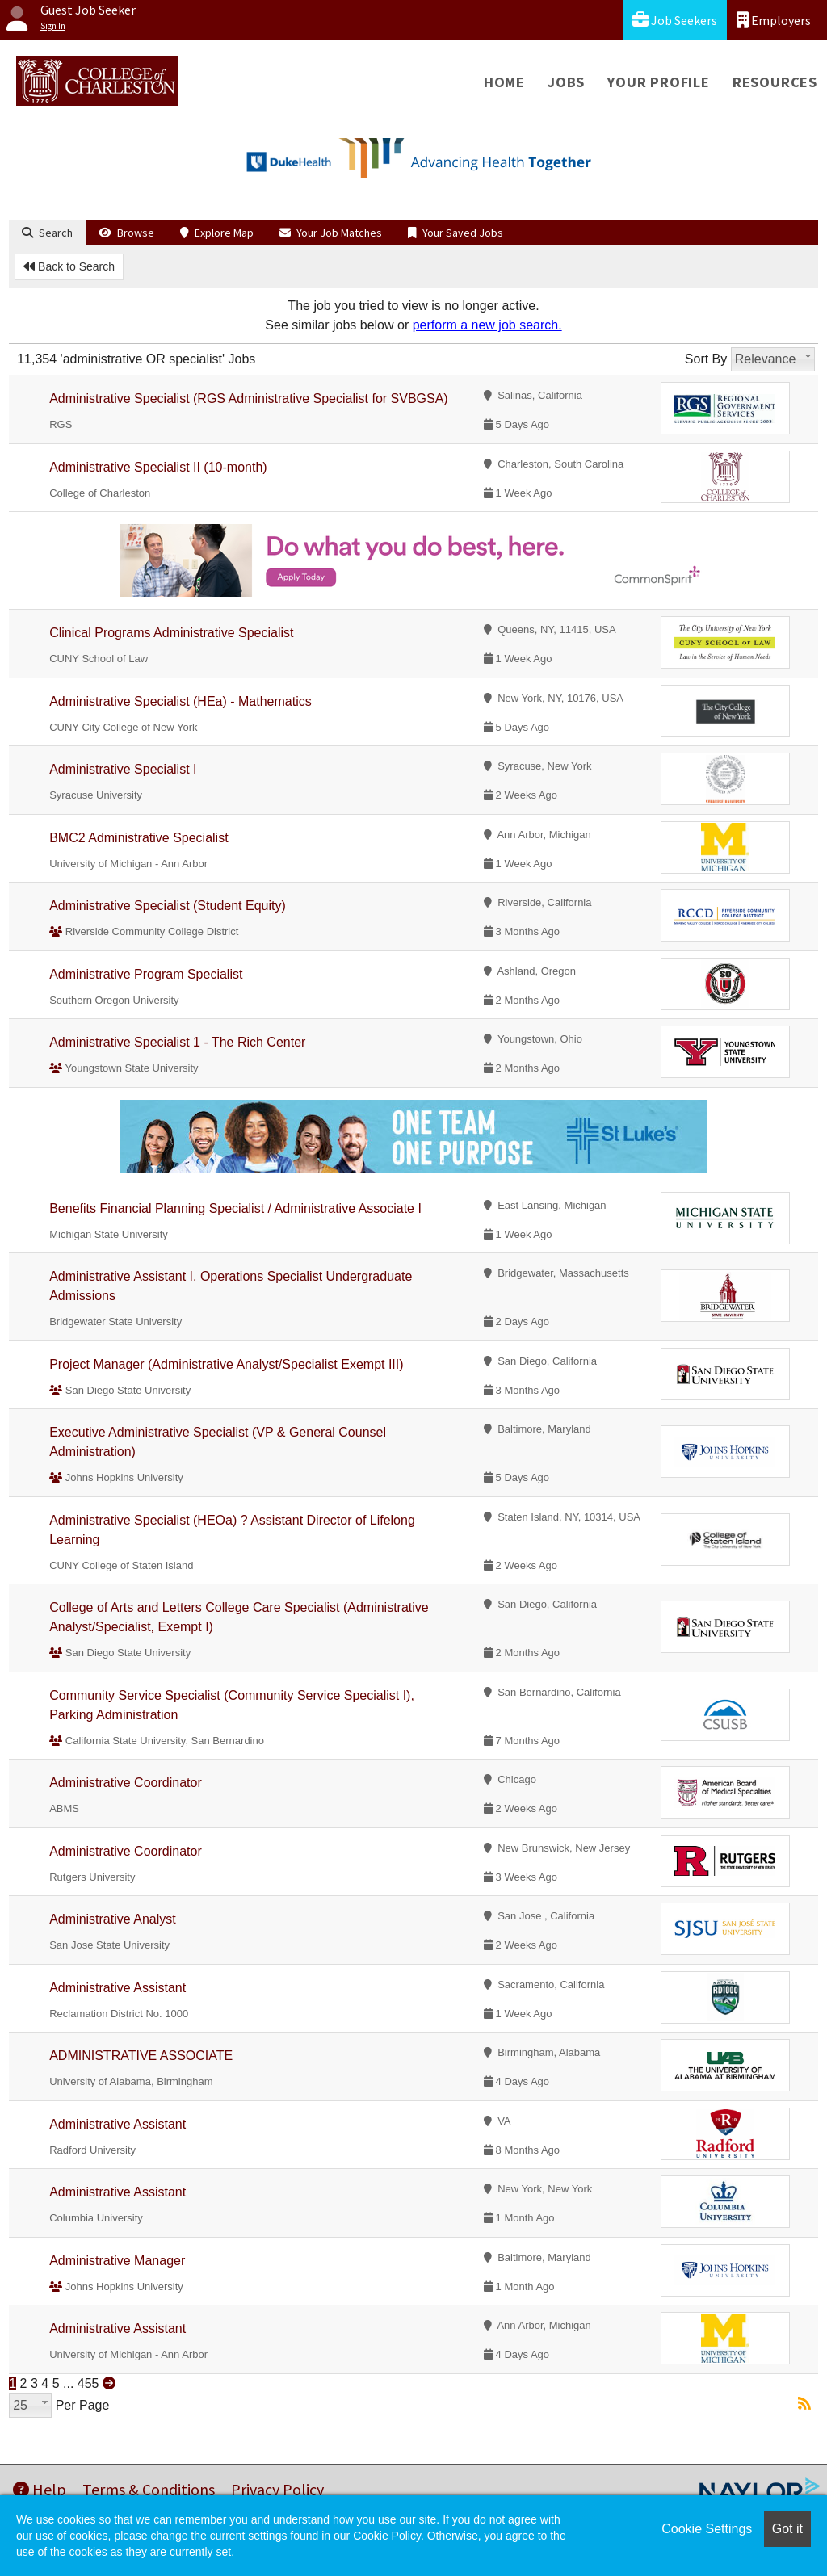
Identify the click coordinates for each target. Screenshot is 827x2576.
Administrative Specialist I (122, 769)
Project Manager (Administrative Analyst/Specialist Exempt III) (226, 1364)
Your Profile (658, 82)
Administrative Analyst (112, 1919)
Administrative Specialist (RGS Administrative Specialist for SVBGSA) (248, 398)
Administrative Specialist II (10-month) (158, 467)
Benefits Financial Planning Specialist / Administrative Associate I (235, 1208)
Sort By (706, 359)
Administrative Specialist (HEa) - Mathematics (180, 701)
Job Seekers (674, 20)
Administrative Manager (117, 2261)
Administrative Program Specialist (145, 974)
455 (88, 2383)
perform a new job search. (487, 325)
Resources (775, 82)
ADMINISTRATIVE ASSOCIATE (141, 2055)
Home (504, 82)
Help (39, 2489)
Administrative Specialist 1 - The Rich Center (177, 1042)
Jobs (566, 82)
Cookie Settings (706, 2529)
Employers (774, 20)
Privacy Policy (277, 2489)
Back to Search (69, 266)
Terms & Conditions (148, 2489)
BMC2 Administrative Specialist (138, 838)
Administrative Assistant (117, 1988)
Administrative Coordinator (125, 1782)
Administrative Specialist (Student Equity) (167, 906)
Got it (787, 2529)
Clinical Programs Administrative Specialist (171, 633)
